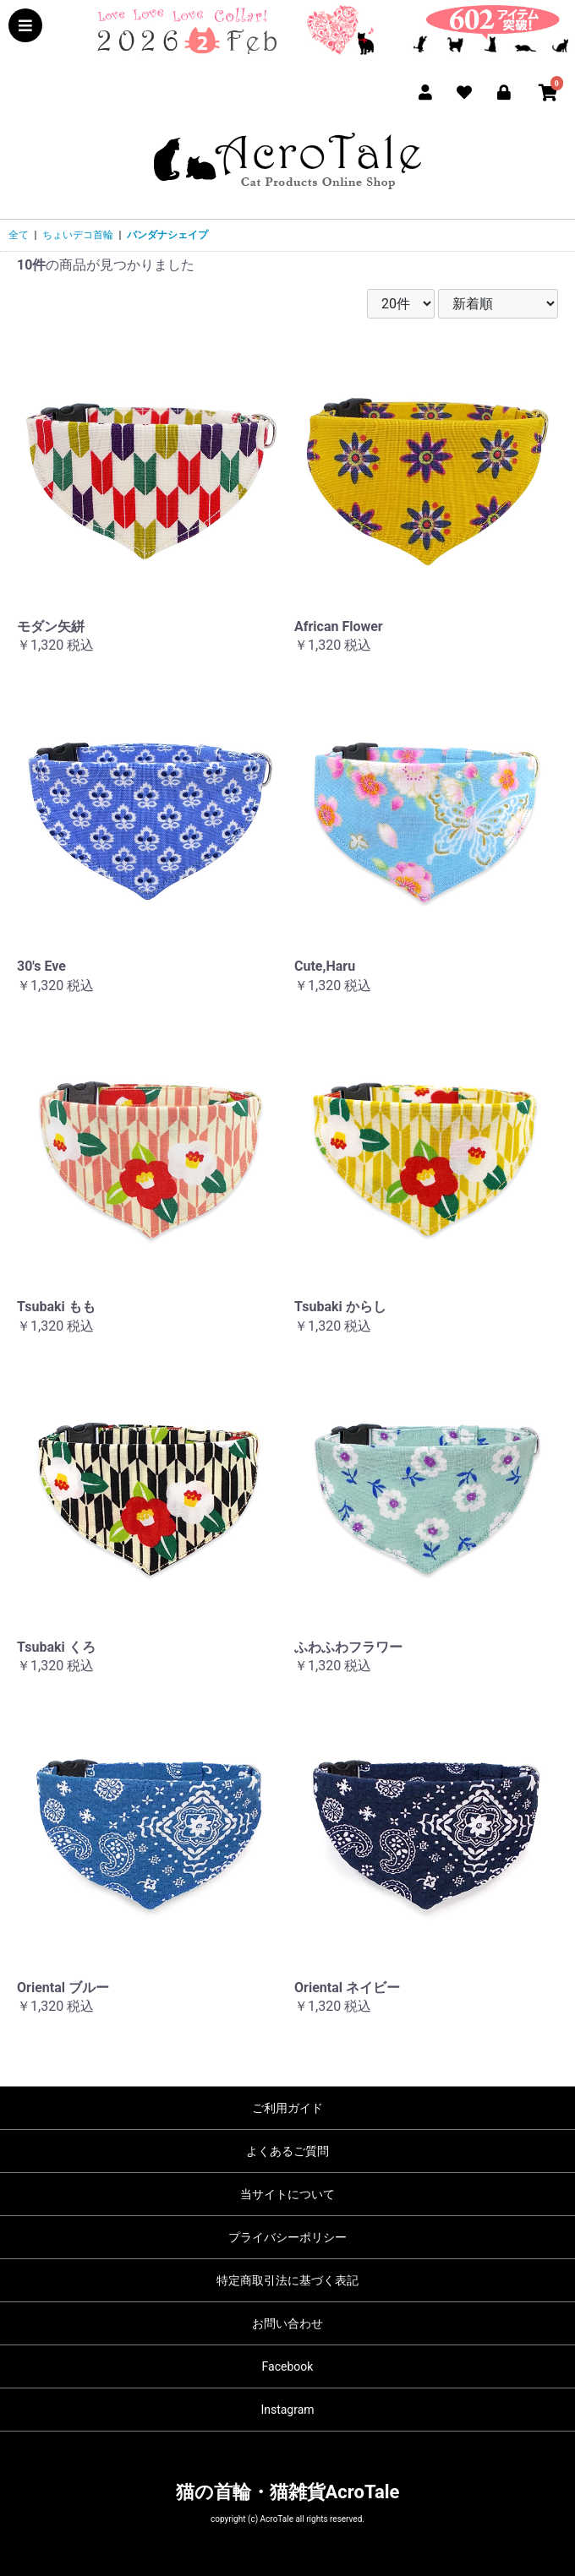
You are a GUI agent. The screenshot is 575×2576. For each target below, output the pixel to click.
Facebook (288, 2366)
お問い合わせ (287, 2323)
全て (18, 235)
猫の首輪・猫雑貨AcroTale (288, 2491)
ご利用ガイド (287, 2108)
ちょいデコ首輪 (77, 235)
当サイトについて (287, 2194)
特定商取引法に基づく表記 (287, 2280)
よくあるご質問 (287, 2151)
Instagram (287, 2409)
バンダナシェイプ (167, 235)
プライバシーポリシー (287, 2237)
